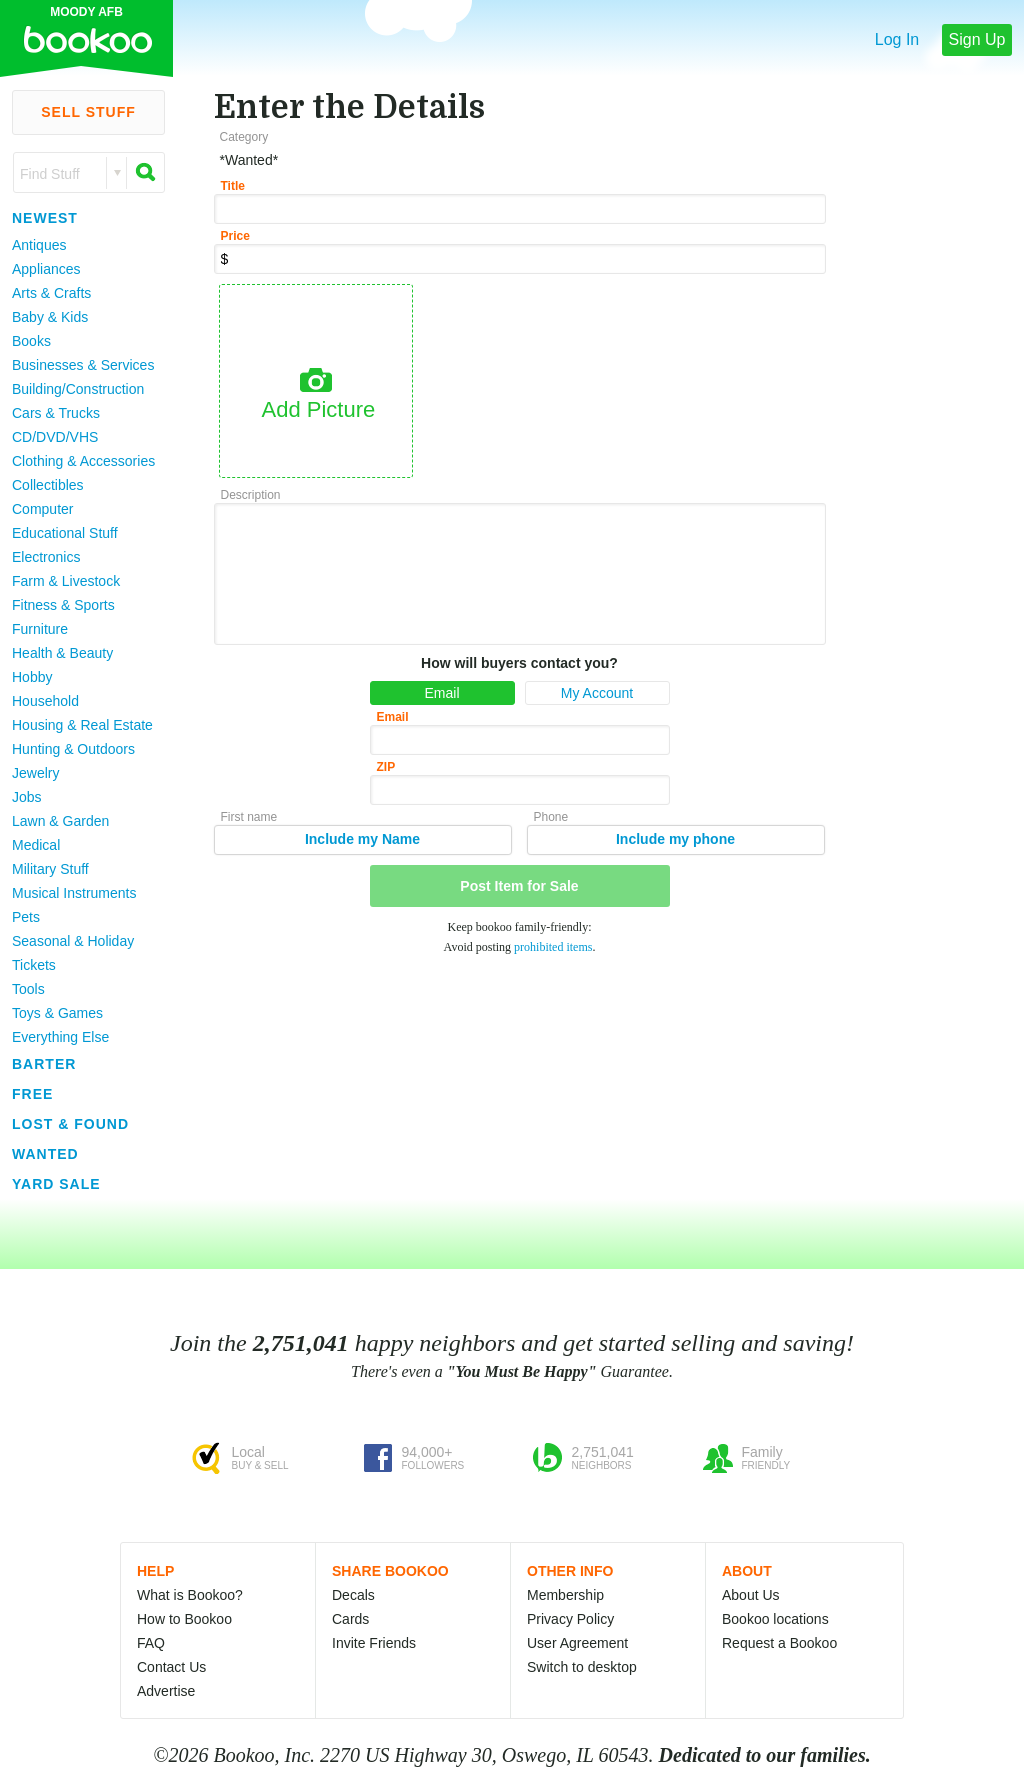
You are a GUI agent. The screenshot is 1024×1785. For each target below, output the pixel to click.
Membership (565, 1595)
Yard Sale (56, 1184)
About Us (751, 1595)
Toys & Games (57, 1013)
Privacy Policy (570, 1619)
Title (233, 186)
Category (244, 137)
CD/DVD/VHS (55, 437)
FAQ (151, 1643)
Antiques (39, 245)
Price (235, 236)
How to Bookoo (184, 1619)
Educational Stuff (65, 533)
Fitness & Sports (63, 605)
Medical (36, 845)
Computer (42, 509)
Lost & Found (70, 1124)
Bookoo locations (775, 1619)
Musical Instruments (74, 893)
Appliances (46, 269)
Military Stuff (50, 869)
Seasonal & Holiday (73, 941)
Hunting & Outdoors (73, 749)
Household (45, 701)
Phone (551, 817)
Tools (28, 989)
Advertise (166, 1691)
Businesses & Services (83, 365)
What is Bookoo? (190, 1595)
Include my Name (362, 839)
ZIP (386, 767)
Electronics (46, 557)
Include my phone (675, 839)
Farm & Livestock (66, 581)
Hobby (32, 677)
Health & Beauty (62, 653)
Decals (353, 1595)
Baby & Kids (50, 317)
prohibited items (553, 947)
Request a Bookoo (779, 1643)
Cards (350, 1619)
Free (32, 1094)
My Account (597, 693)
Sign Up (977, 39)
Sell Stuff (88, 112)
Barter (44, 1064)
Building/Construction (78, 389)
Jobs (27, 797)
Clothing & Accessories (83, 461)
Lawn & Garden (60, 821)
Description (251, 495)
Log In (897, 39)
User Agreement (577, 1643)
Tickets (34, 965)
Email (441, 693)
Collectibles (48, 485)
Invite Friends (374, 1643)
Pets (26, 917)
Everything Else (60, 1037)
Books (31, 341)
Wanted (45, 1154)
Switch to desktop (582, 1667)
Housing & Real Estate (82, 725)
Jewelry (35, 773)
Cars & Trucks (56, 413)
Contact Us (171, 1667)
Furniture (40, 629)
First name (249, 817)
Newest (45, 218)
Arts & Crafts (51, 293)
